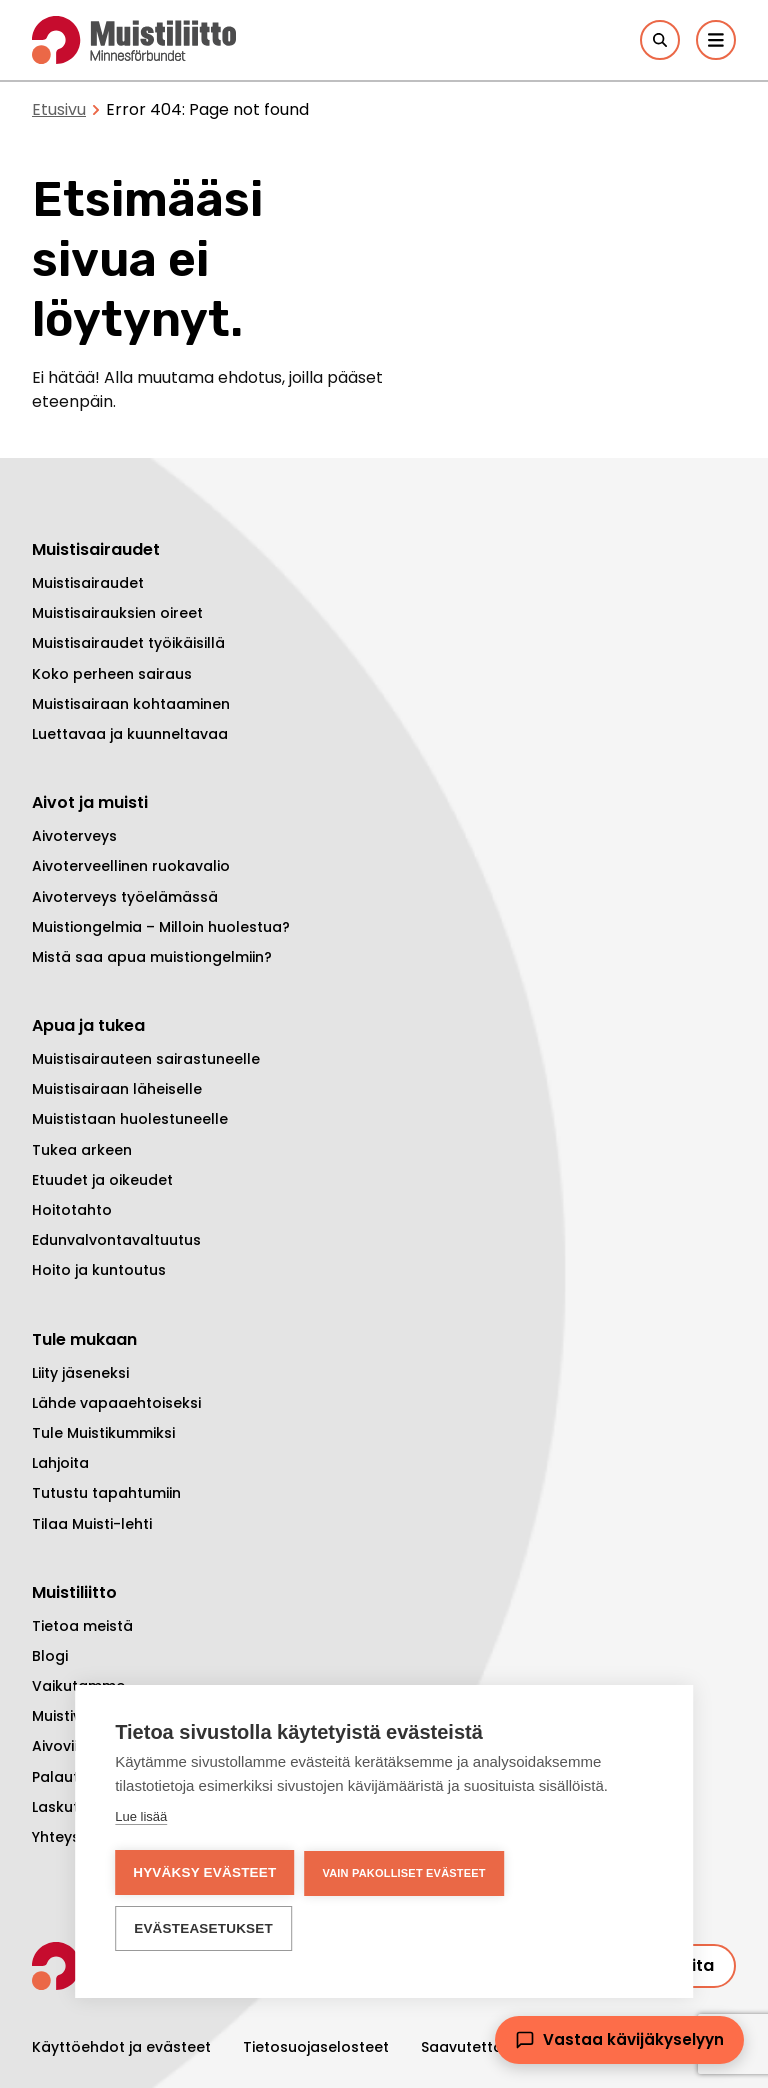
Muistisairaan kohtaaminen (131, 704)
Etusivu (59, 109)
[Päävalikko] (716, 40)
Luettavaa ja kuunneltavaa (130, 734)
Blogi (50, 1656)
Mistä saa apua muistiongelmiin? (152, 957)
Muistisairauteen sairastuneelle (146, 1059)
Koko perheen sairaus (112, 674)
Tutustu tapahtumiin (106, 1493)
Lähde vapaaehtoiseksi (116, 1403)
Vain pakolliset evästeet (403, 1873)
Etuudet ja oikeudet (102, 1180)
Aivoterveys (74, 836)
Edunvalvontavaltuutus (116, 1240)
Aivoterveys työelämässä (125, 897)
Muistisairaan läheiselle (117, 1089)
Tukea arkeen (82, 1150)
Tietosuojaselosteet (316, 2047)
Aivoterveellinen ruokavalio (131, 866)
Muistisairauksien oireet (117, 613)
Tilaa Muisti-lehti (92, 1524)
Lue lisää (141, 1816)
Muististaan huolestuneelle (130, 1119)
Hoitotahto (72, 1210)
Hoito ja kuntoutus (99, 1270)
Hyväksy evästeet (204, 1872)
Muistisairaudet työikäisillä (128, 643)
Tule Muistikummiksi (103, 1433)
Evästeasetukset (203, 1928)
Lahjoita (60, 1463)
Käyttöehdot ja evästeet (121, 2047)
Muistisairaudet (88, 583)
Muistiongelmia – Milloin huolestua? (161, 927)
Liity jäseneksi (80, 1373)
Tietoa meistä (82, 1626)
